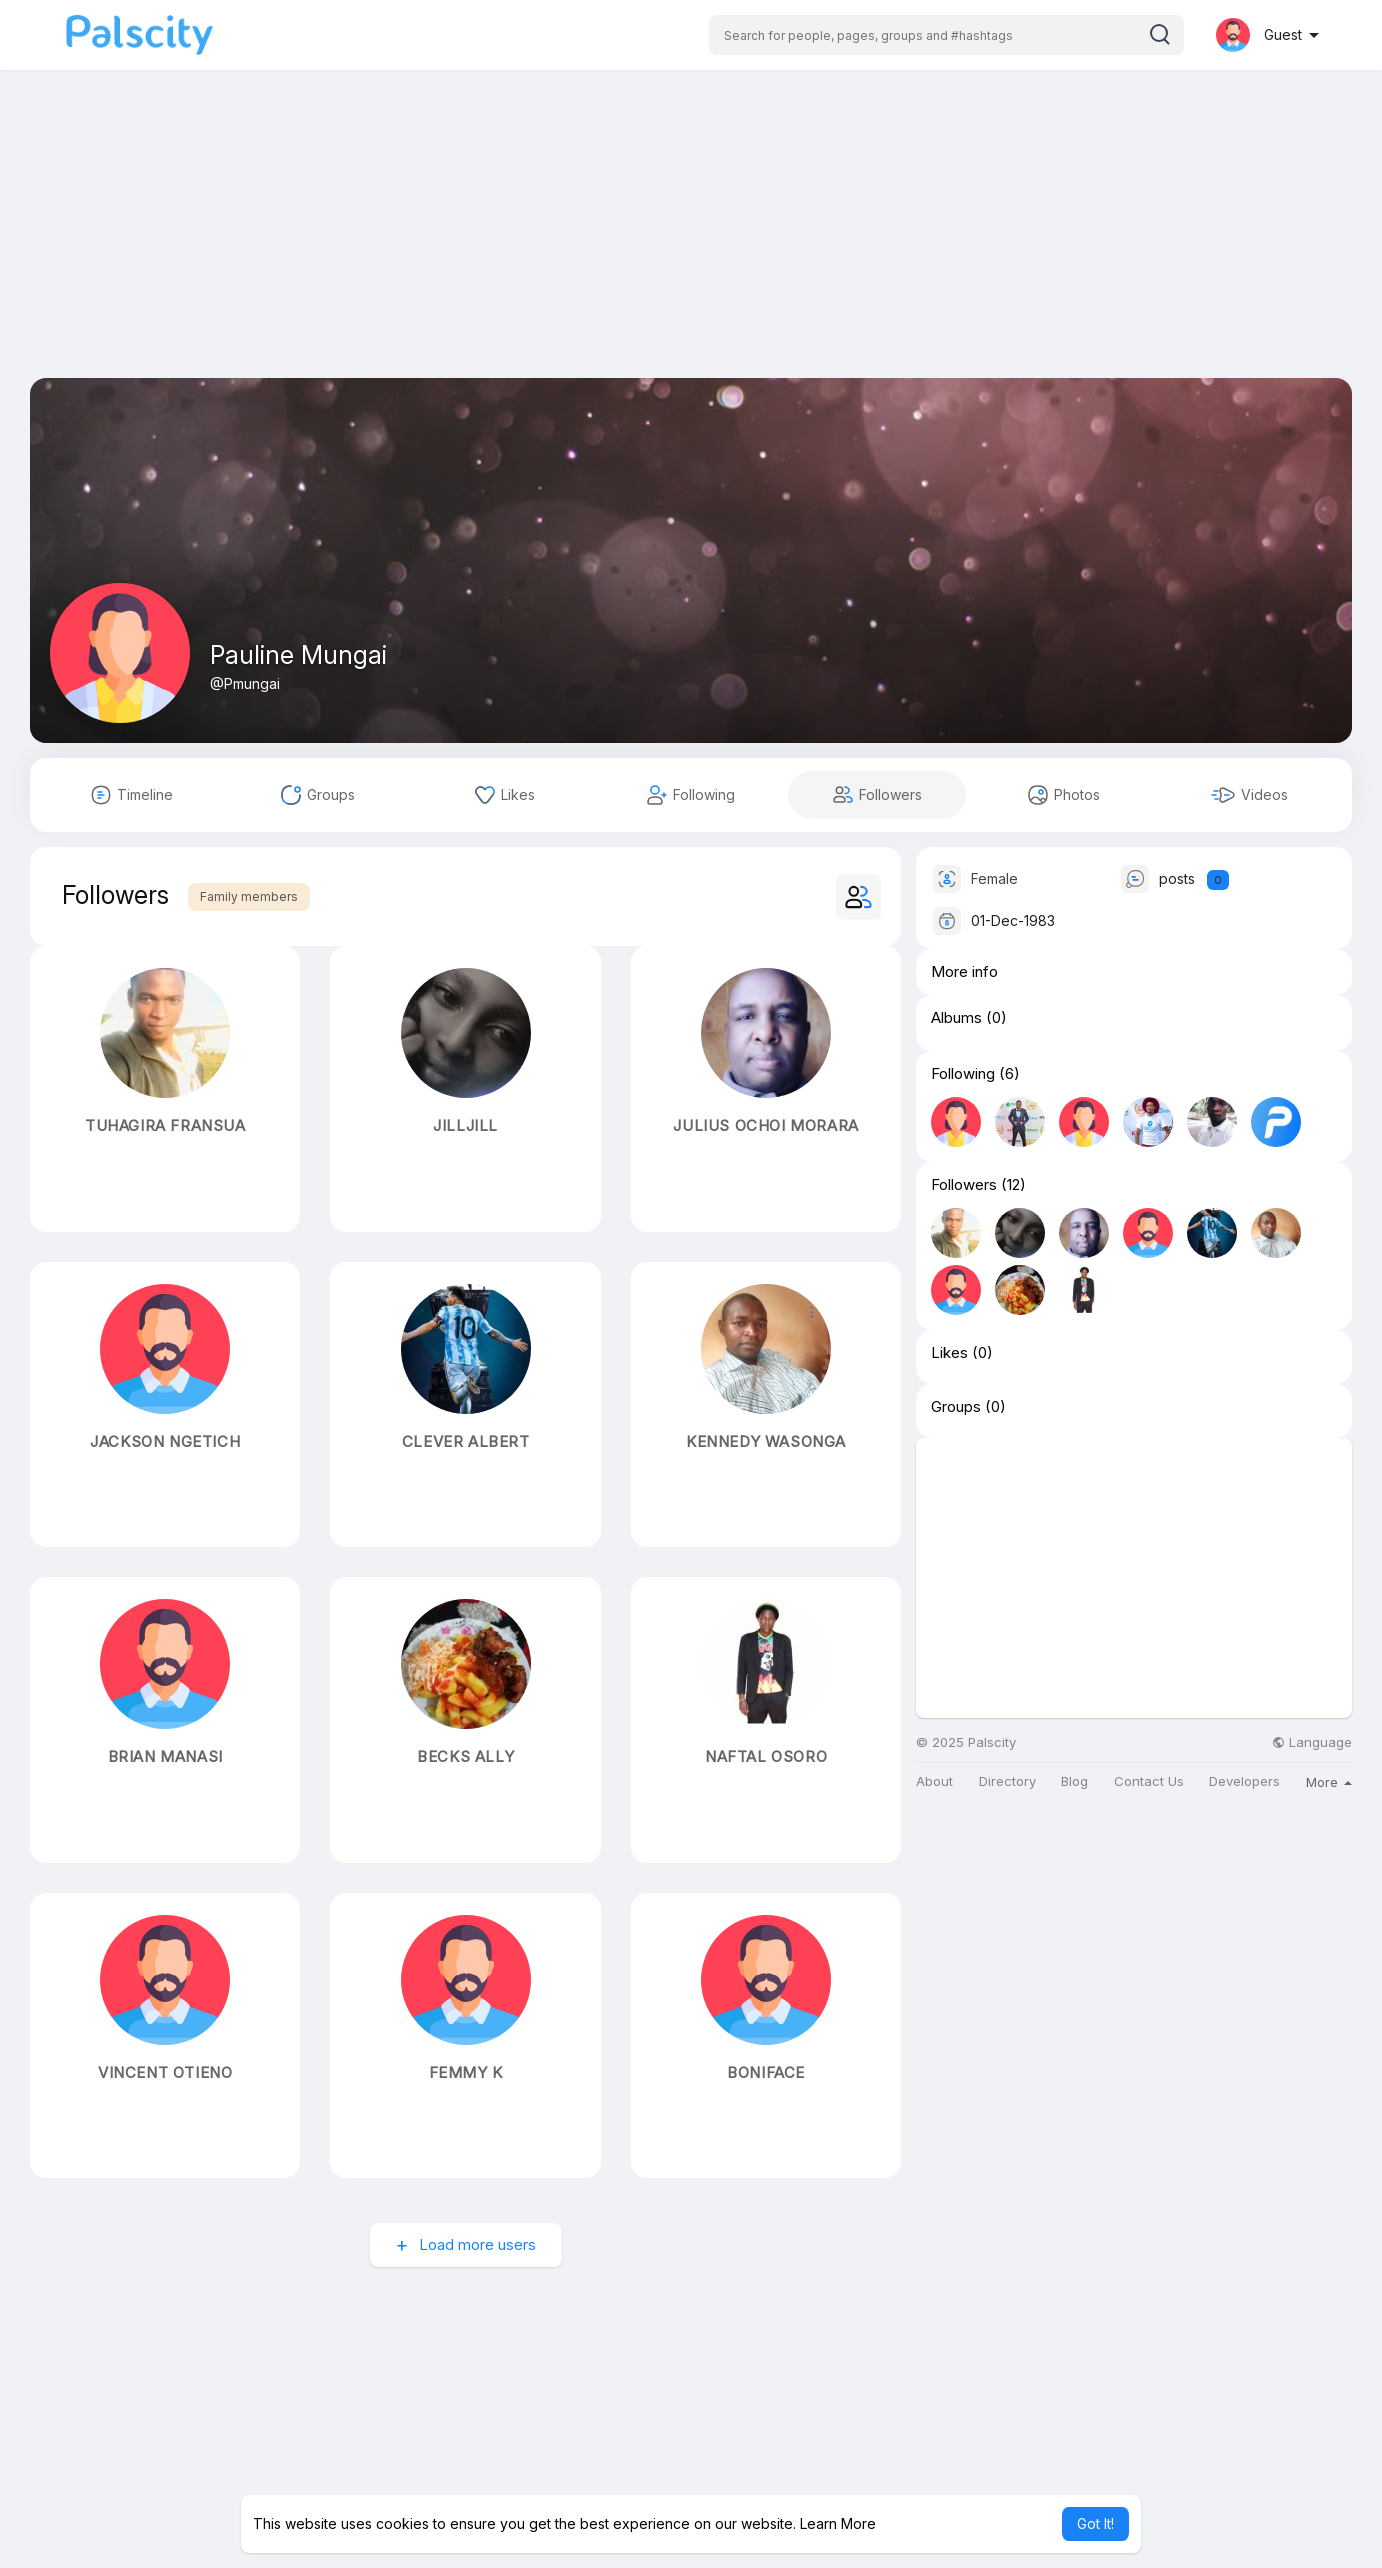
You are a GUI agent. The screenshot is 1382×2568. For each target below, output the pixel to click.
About (934, 1781)
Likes (949, 1353)
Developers (1244, 1781)
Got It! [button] (1095, 2523)
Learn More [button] (838, 2523)
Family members (249, 896)
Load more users (475, 2244)
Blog (1074, 1781)
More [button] (1329, 1782)
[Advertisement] (691, 238)
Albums (956, 1018)
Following (963, 1074)
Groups (956, 1407)
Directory (1007, 1781)
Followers (964, 1185)
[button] (946, 35)
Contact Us (1149, 1781)
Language (1312, 1742)
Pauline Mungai (298, 655)
